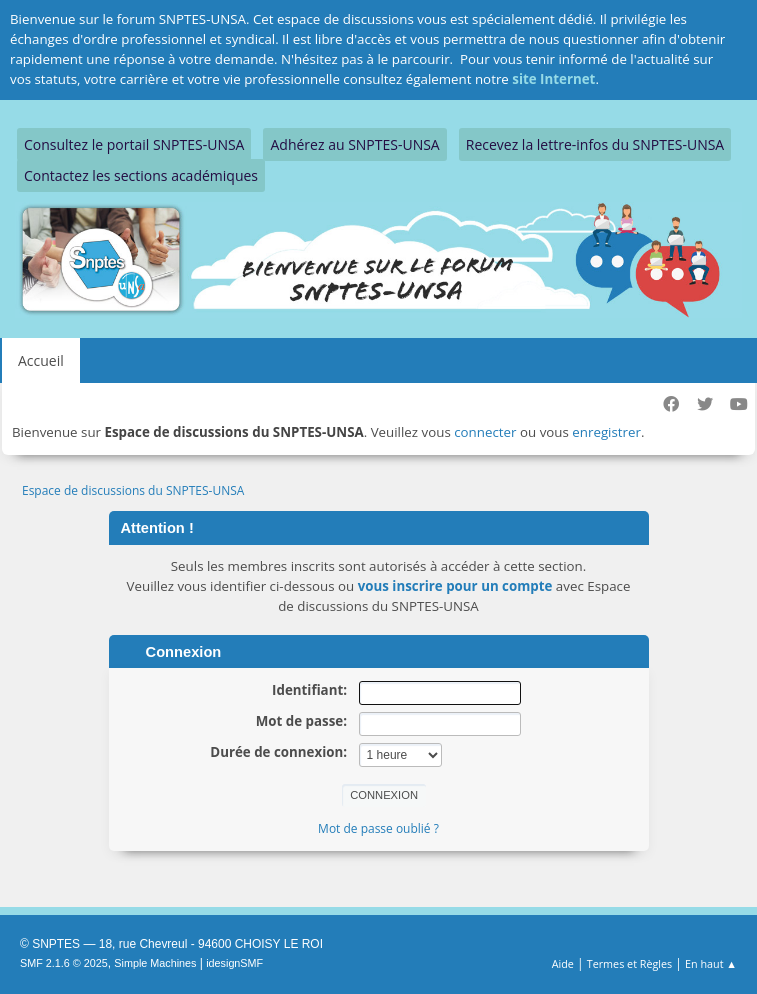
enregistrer (606, 432)
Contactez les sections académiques (141, 175)
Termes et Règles (630, 963)
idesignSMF (234, 963)
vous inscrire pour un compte (455, 586)
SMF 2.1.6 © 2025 (64, 963)
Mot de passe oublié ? (378, 828)
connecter (485, 432)
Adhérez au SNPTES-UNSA (354, 144)
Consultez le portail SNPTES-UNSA (134, 144)
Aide (563, 963)
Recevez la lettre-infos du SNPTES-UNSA (595, 144)
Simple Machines (155, 963)
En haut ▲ (711, 963)
